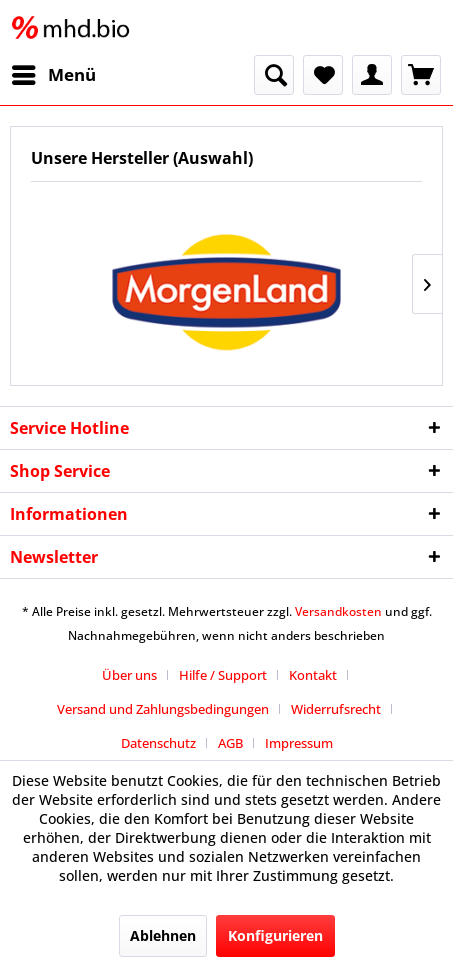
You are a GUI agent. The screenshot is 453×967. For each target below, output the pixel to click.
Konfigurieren (275, 935)
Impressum (299, 743)
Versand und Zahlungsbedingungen (163, 709)
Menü (54, 72)
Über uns (129, 675)
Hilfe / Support (223, 675)
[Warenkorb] (421, 75)
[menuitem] (53, 75)
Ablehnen (163, 935)
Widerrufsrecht (336, 709)
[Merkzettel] (323, 75)
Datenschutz (158, 743)
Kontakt (313, 675)
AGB (230, 743)
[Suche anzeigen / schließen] (274, 75)
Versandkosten (338, 611)
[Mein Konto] (372, 75)
